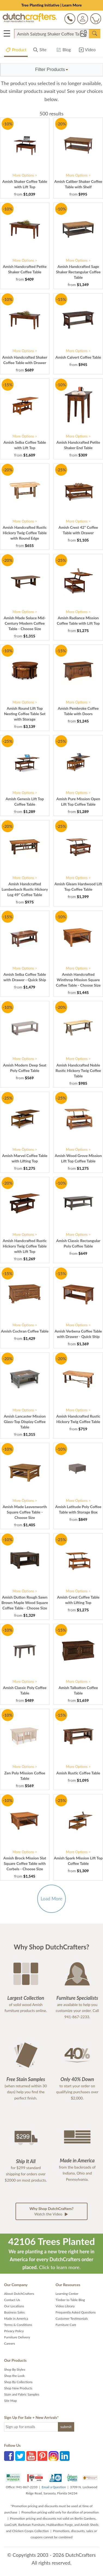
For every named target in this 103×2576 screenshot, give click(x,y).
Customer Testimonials (72, 2318)
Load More (51, 1898)
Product (15, 50)
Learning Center (67, 2294)
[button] (52, 69)
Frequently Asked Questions (76, 2312)
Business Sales (14, 2312)
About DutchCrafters (19, 2294)
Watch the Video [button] (52, 2211)
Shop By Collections (18, 2382)
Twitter (20, 2456)
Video (87, 50)
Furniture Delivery (17, 2337)
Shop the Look (14, 2376)
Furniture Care (66, 2325)
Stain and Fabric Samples (21, 2394)
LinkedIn (65, 2456)
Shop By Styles (14, 2369)
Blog (63, 50)
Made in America (16, 2318)
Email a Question (54, 2487)
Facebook (9, 2456)
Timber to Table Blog (70, 2300)
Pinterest (42, 2456)
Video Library (65, 2306)
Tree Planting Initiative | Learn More (51, 5)
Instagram (53, 2456)
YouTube (31, 2456)
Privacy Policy (14, 2331)
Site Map (10, 2401)
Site (39, 50)
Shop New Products (18, 2388)
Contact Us (12, 2300)
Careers (9, 2343)
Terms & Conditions (18, 2325)
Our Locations (14, 2306)
